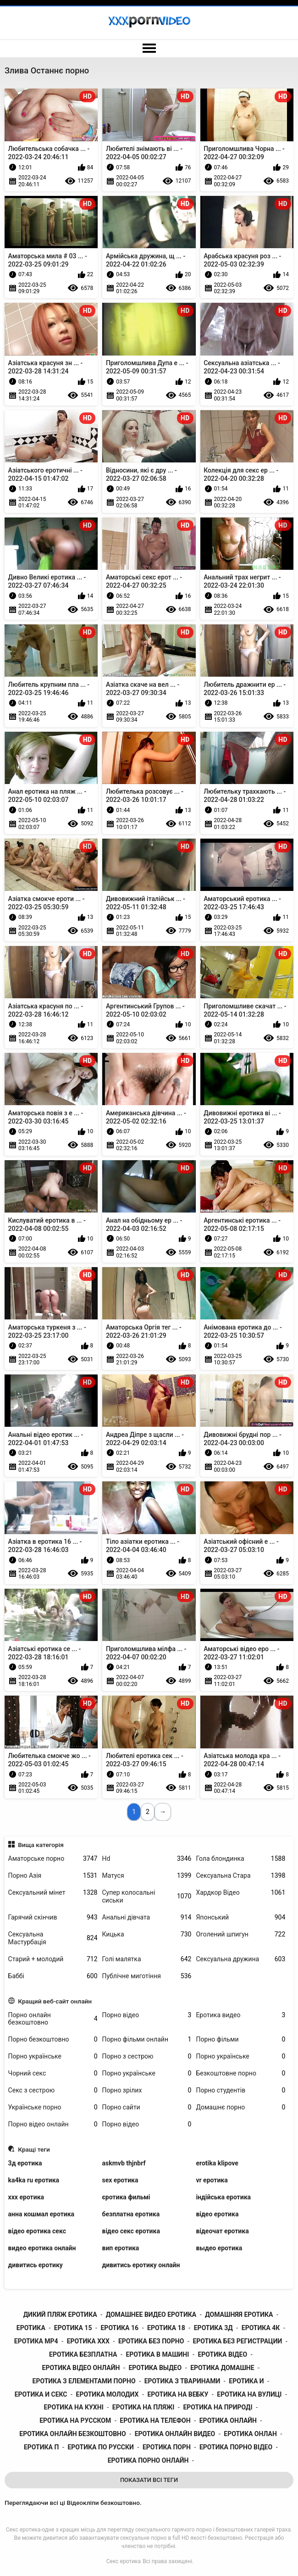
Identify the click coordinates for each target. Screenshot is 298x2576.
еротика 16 (119, 2327)
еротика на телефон (155, 2420)
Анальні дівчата (147, 1917)
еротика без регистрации (237, 2341)
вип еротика (120, 2248)
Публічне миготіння (147, 1976)
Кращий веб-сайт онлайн (55, 2001)
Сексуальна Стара (240, 1876)
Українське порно (53, 2107)
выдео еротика (219, 2248)
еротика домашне (222, 2367)
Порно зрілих (147, 2090)
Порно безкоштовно (53, 2039)
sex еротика (120, 2180)
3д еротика (25, 2163)
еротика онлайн (228, 2420)
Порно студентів (240, 2090)
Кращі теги (34, 2149)
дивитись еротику (35, 2265)
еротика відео (222, 2354)
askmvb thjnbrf (124, 2163)
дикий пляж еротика (60, 2314)
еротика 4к (261, 2327)
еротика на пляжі (143, 2407)
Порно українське (53, 2056)
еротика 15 (73, 2327)
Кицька (147, 1934)
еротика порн (167, 2447)
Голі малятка (147, 1959)
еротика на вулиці (249, 2394)
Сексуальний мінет (53, 1893)
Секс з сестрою (53, 2090)
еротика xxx (88, 2341)
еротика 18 (166, 2327)
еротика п (41, 2447)
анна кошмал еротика (41, 2214)
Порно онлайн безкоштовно (53, 2018)
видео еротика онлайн (42, 2248)
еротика (31, 2327)
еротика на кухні (74, 2407)
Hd (147, 1859)
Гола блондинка (240, 1859)
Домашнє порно (240, 2107)
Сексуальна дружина (240, 1959)
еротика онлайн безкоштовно (72, 2433)
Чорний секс (53, 2073)
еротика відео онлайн (81, 2367)
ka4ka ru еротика (34, 2180)
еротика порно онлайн (148, 2460)
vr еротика (211, 2180)
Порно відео (147, 2015)
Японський (240, 1917)
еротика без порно (151, 2341)
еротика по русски (100, 2447)
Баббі (53, 1976)
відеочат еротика (222, 2231)
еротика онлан (250, 2433)
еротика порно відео (235, 2447)
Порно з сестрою (147, 2056)
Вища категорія (41, 1844)
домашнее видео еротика (151, 2314)
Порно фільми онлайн (147, 2039)
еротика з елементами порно (84, 2381)
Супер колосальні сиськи (147, 1896)
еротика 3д (213, 2327)
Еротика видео (240, 2015)
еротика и (246, 2381)
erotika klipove (217, 2163)
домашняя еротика (239, 2314)
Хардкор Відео (240, 1893)
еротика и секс (41, 2394)
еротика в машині (157, 2354)
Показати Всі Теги (149, 2479)
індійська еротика (223, 2197)
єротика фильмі (126, 2197)
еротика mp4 (36, 2341)
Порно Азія (53, 1876)
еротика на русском (75, 2420)
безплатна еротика (131, 2214)
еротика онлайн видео (175, 2433)
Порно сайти (147, 2107)
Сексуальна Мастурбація (53, 1938)
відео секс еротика (131, 2231)
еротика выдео (155, 2367)
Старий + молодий (53, 1959)
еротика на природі (217, 2407)
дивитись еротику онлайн (141, 2265)
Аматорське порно (53, 1859)
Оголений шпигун (240, 1934)
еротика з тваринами (182, 2381)
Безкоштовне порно (240, 2073)
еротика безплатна (83, 2354)
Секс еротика (123, 2561)
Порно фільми (240, 2039)
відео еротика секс (37, 2231)
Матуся (147, 1876)
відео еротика (217, 2214)
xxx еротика (26, 2197)
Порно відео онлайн (53, 2124)
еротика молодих (107, 2394)
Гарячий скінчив (53, 1917)
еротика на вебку (177, 2394)
